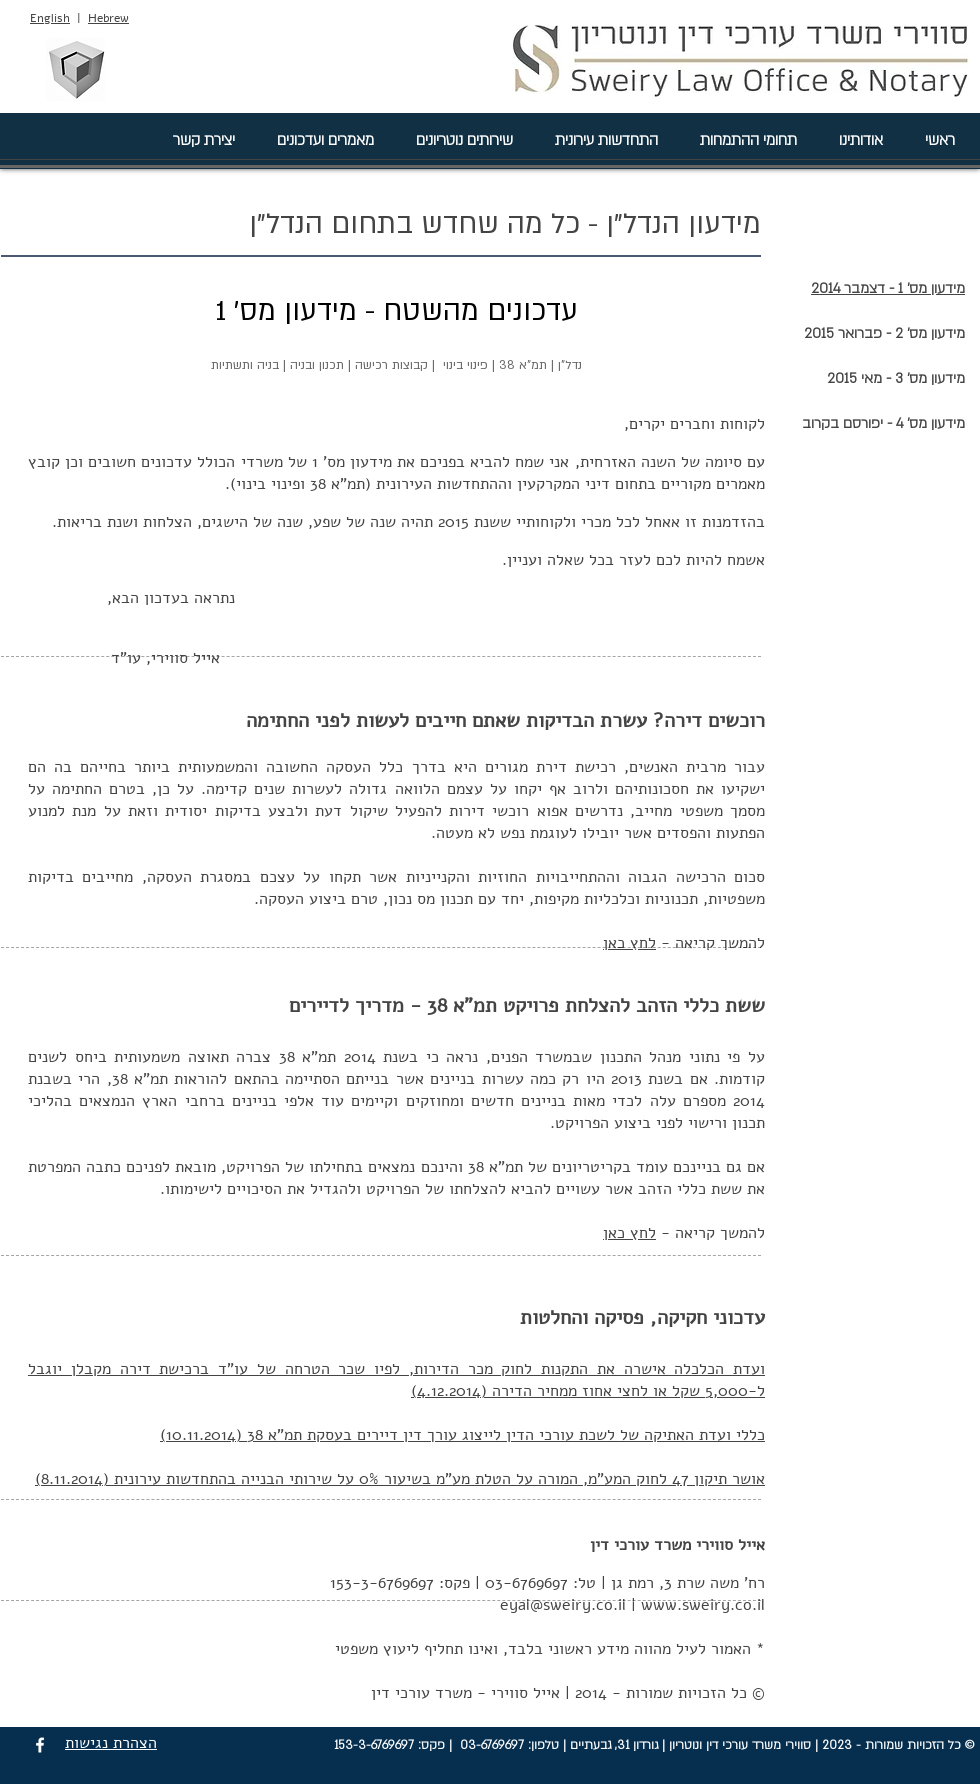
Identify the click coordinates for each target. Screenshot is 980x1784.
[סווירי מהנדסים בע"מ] (75, 69)
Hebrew (108, 18)
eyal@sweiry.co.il (563, 1605)
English (50, 18)
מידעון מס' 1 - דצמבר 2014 (888, 288)
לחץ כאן (629, 943)
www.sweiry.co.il (703, 1605)
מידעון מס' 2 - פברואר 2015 (884, 333)
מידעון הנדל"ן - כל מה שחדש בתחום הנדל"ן (505, 224)
